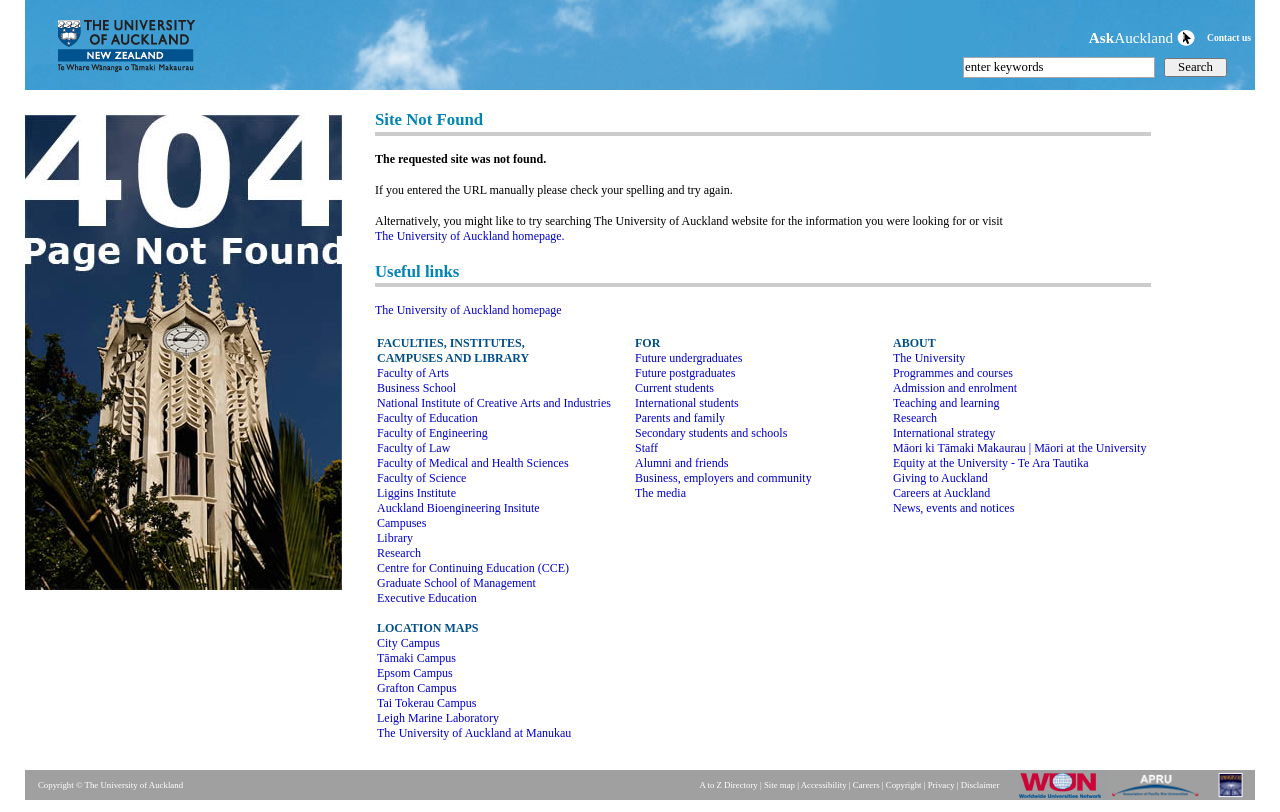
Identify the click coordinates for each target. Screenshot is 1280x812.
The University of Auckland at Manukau (474, 733)
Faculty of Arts (413, 373)
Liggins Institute (416, 493)
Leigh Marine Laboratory (438, 718)
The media (660, 493)
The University (929, 358)
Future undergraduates (688, 358)
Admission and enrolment (955, 388)
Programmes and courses (953, 373)
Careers (866, 785)
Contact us (1229, 37)
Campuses (401, 523)
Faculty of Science (421, 478)
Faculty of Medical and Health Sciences (473, 463)
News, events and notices (953, 508)
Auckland (1142, 37)
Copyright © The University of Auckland (110, 785)
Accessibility (824, 785)
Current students (674, 388)
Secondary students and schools (711, 433)
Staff (646, 448)
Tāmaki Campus (416, 658)
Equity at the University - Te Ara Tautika (991, 463)
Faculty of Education (427, 418)
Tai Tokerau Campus (426, 703)
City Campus (408, 643)
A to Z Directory (728, 785)
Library (395, 538)
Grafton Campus (417, 688)
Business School (416, 388)
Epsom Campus (415, 673)
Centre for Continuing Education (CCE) (473, 568)
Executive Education (427, 598)
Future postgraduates (685, 373)
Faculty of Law (413, 448)
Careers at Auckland (941, 493)
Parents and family (680, 418)
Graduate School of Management (456, 583)
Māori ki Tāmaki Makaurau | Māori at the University (1019, 448)
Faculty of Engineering (432, 433)
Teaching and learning (946, 403)
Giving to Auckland (940, 478)
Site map (779, 785)
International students (687, 403)
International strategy (944, 433)
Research (399, 553)
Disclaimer (980, 785)
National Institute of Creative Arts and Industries (494, 403)
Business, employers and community (723, 478)
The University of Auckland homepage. (470, 236)
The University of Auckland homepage (468, 310)
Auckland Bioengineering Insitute (458, 508)
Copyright (904, 785)
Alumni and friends (681, 463)
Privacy (941, 785)
